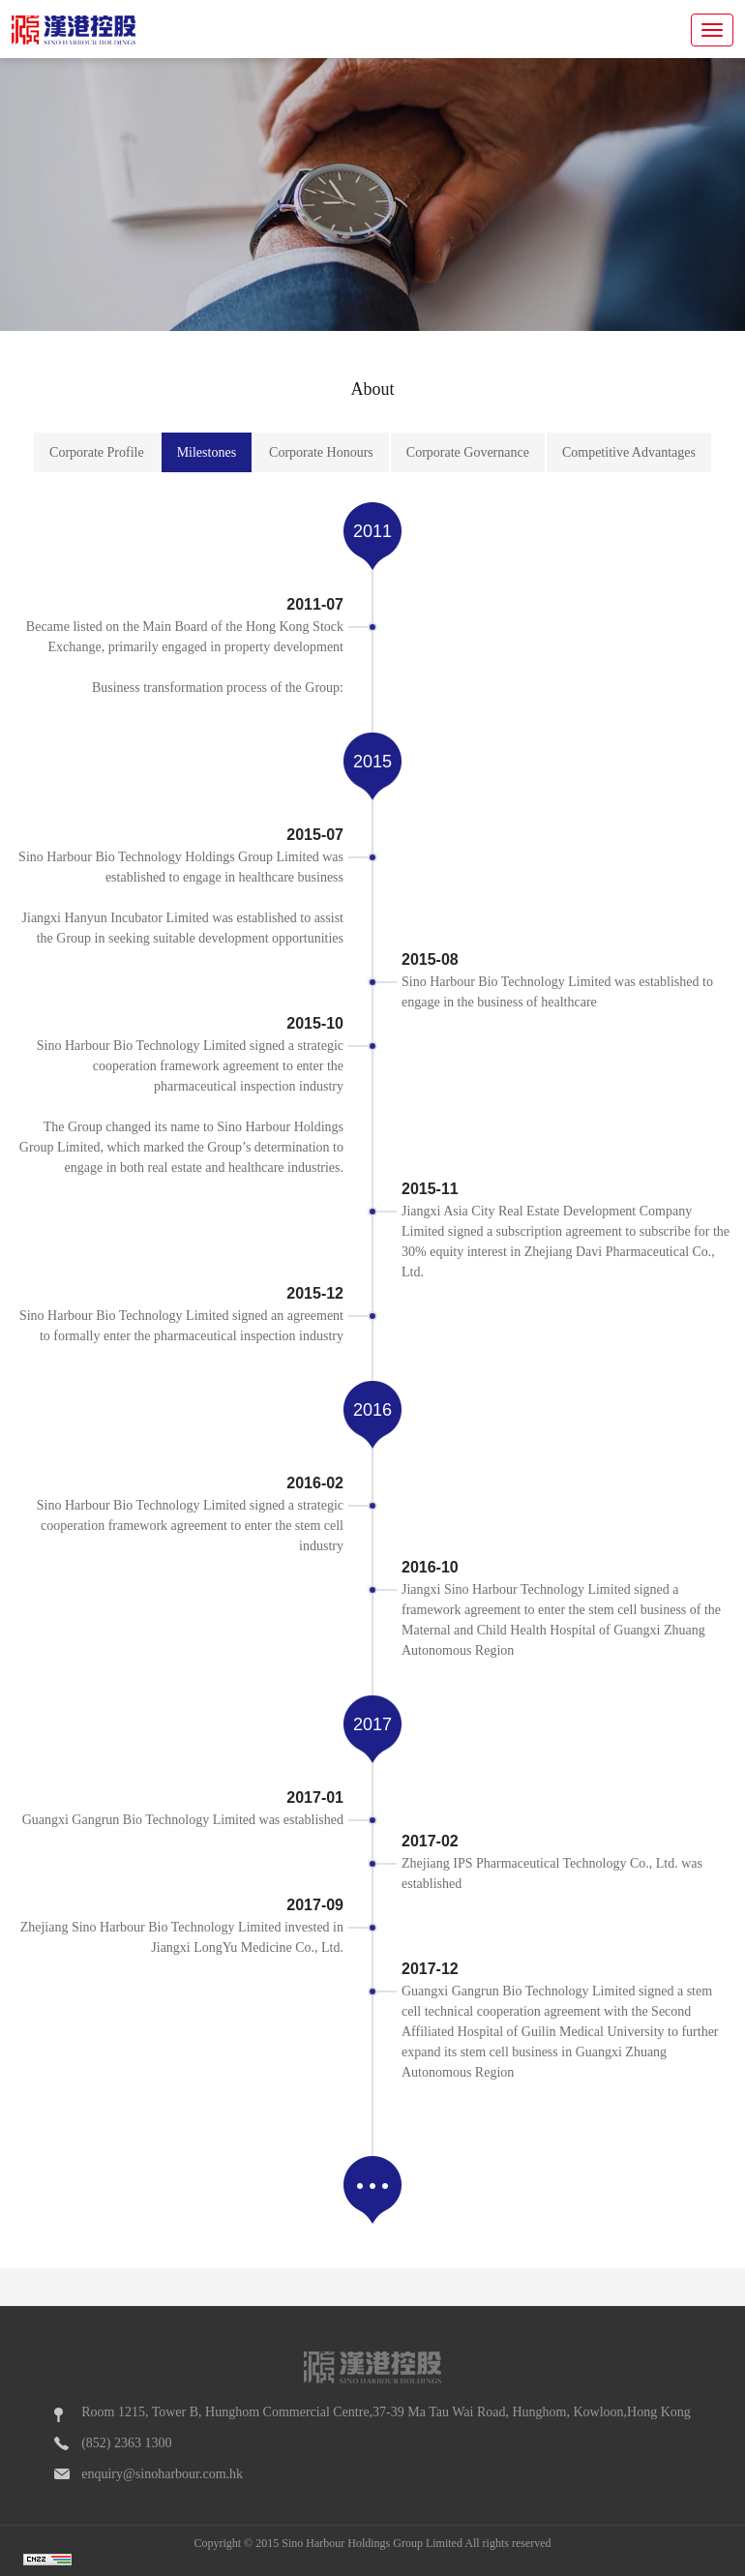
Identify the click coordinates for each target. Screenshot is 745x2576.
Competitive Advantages (629, 452)
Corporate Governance (467, 452)
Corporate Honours (321, 452)
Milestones (206, 452)
